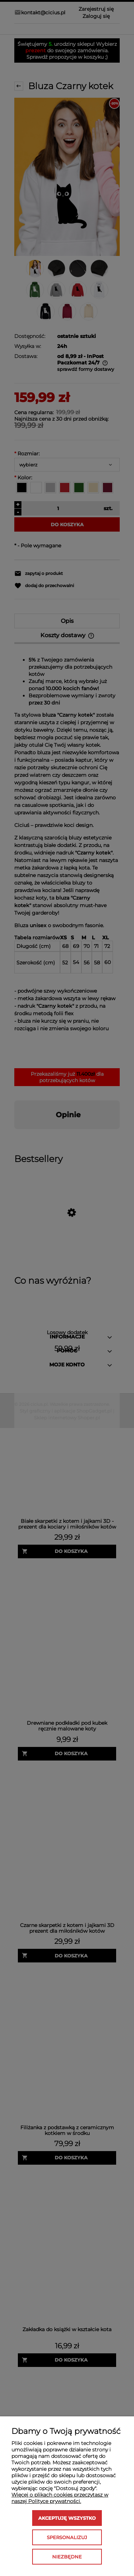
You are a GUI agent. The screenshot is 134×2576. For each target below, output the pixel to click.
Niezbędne (67, 2557)
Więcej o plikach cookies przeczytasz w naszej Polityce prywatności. (59, 2498)
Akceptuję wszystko (67, 2518)
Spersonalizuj (67, 2537)
